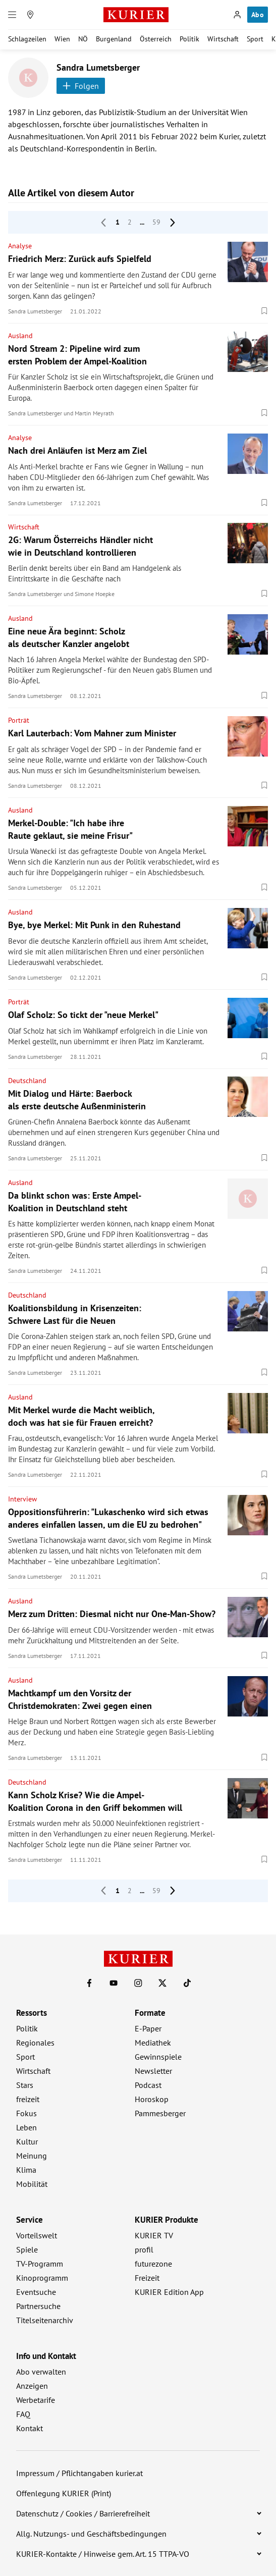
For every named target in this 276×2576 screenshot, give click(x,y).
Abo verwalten (41, 2372)
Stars (24, 2085)
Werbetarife (35, 2400)
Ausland (20, 336)
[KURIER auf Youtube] (113, 1983)
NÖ (83, 38)
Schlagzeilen (27, 38)
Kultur (27, 2141)
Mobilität (31, 2184)
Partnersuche (38, 2306)
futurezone (153, 2264)
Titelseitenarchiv (44, 2320)
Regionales (35, 2042)
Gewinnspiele (158, 2057)
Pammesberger (160, 2113)
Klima (26, 2170)
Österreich (156, 38)
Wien (62, 38)
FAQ (23, 2414)
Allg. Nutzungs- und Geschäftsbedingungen (91, 2534)
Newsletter (153, 2071)
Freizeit (147, 2278)
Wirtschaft (223, 38)
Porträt (18, 720)
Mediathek (153, 2042)
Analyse (20, 246)
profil (144, 2249)
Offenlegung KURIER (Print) (63, 2493)
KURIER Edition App (169, 2292)
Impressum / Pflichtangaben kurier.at (79, 2473)
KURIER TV (154, 2235)
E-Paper (148, 2028)
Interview (22, 1499)
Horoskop (152, 2099)
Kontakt (29, 2428)
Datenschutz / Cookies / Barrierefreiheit (83, 2513)
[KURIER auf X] (162, 1983)
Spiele (27, 2249)
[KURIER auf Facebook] (89, 1983)
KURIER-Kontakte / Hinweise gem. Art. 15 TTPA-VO (102, 2554)
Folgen (81, 86)
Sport (255, 38)
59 (156, 222)
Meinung (31, 2156)
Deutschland (27, 1081)
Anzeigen (32, 2386)
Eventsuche (36, 2292)
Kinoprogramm (42, 2278)
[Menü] (12, 15)
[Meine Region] (30, 15)
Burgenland (114, 38)
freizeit (27, 2099)
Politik (189, 38)
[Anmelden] (237, 15)
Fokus (26, 2113)
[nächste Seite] (173, 223)
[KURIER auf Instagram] (138, 1983)
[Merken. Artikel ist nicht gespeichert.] (264, 310)
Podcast (148, 2085)
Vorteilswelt (36, 2235)
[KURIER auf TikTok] (187, 1983)
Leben (26, 2127)
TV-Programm (39, 2264)
